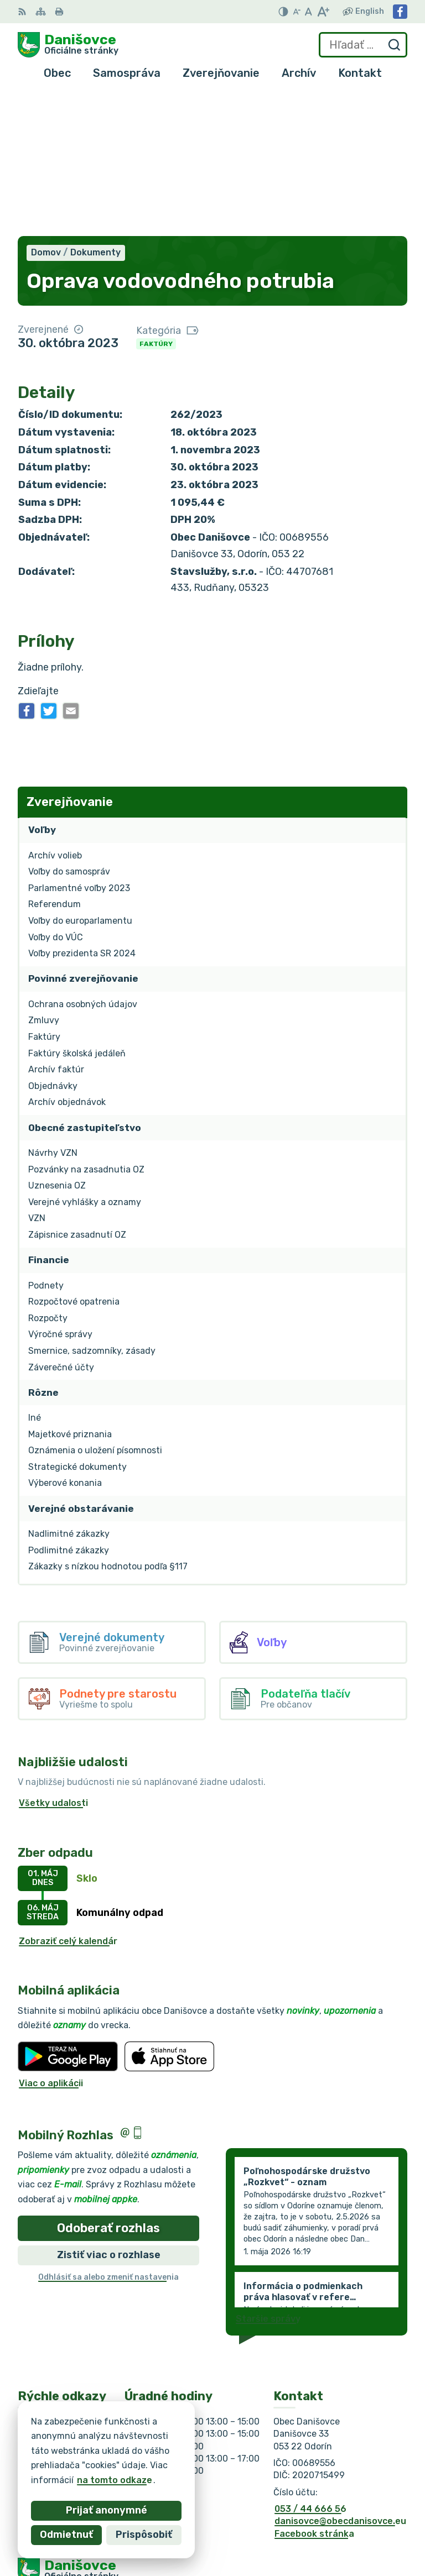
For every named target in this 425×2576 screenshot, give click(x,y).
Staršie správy (268, 2176)
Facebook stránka (314, 2390)
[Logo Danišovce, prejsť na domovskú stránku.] (68, 44)
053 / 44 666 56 (310, 2365)
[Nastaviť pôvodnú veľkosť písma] (308, 11)
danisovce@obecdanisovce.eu (340, 2378)
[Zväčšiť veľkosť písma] (322, 11)
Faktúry (156, 201)
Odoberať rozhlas (108, 2084)
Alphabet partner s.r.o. (181, 2454)
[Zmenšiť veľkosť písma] (297, 11)
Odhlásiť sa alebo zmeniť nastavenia (108, 2134)
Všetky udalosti (53, 1660)
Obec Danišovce (124, 2465)
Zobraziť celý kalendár (68, 1798)
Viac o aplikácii (51, 1940)
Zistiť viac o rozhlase (108, 2112)
